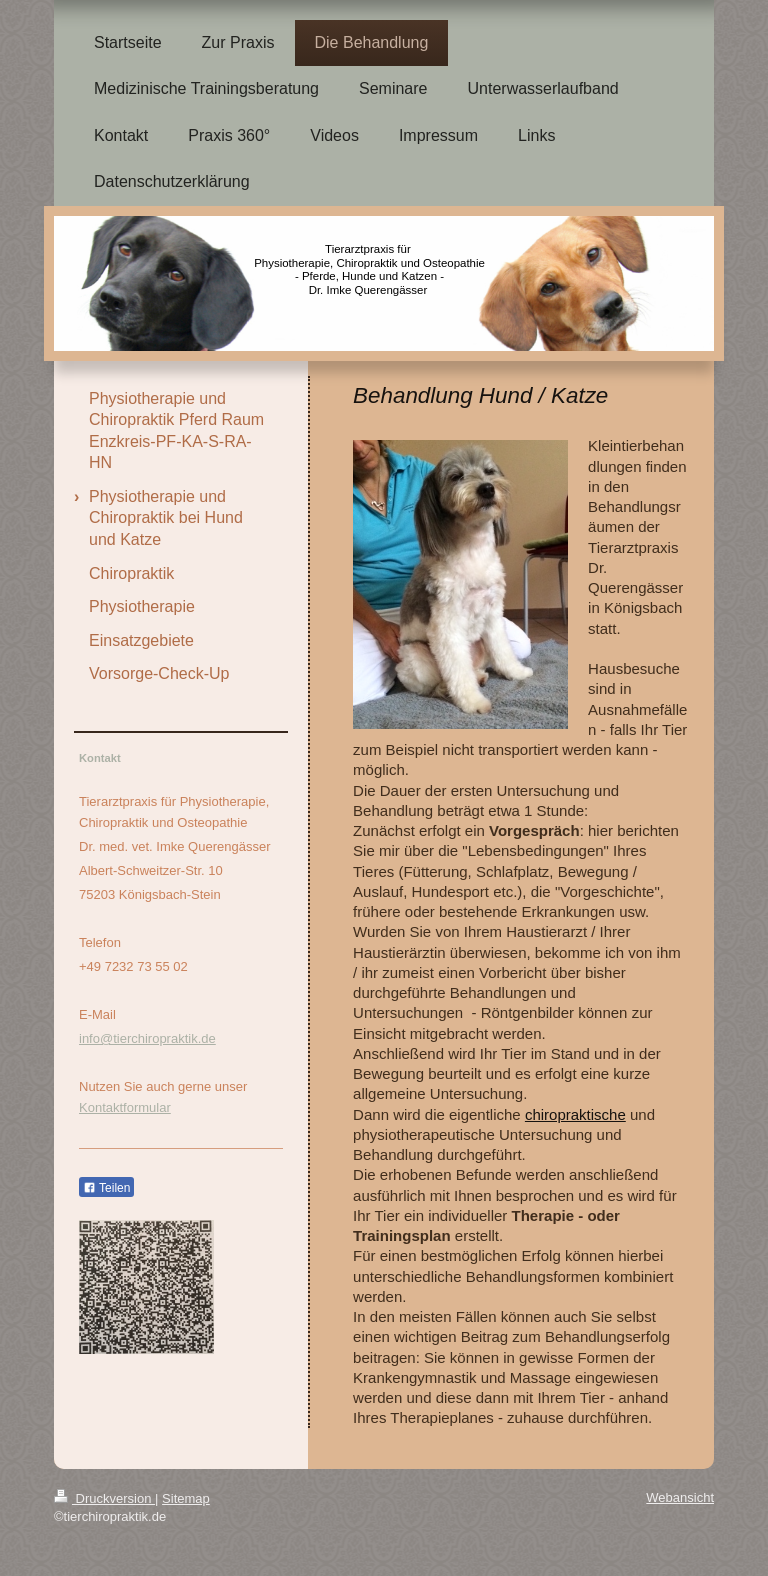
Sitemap (186, 1498)
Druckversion (104, 1498)
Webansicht (680, 1497)
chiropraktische (575, 1114)
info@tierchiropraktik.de (147, 1038)
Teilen (106, 1188)
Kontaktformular (125, 1107)
